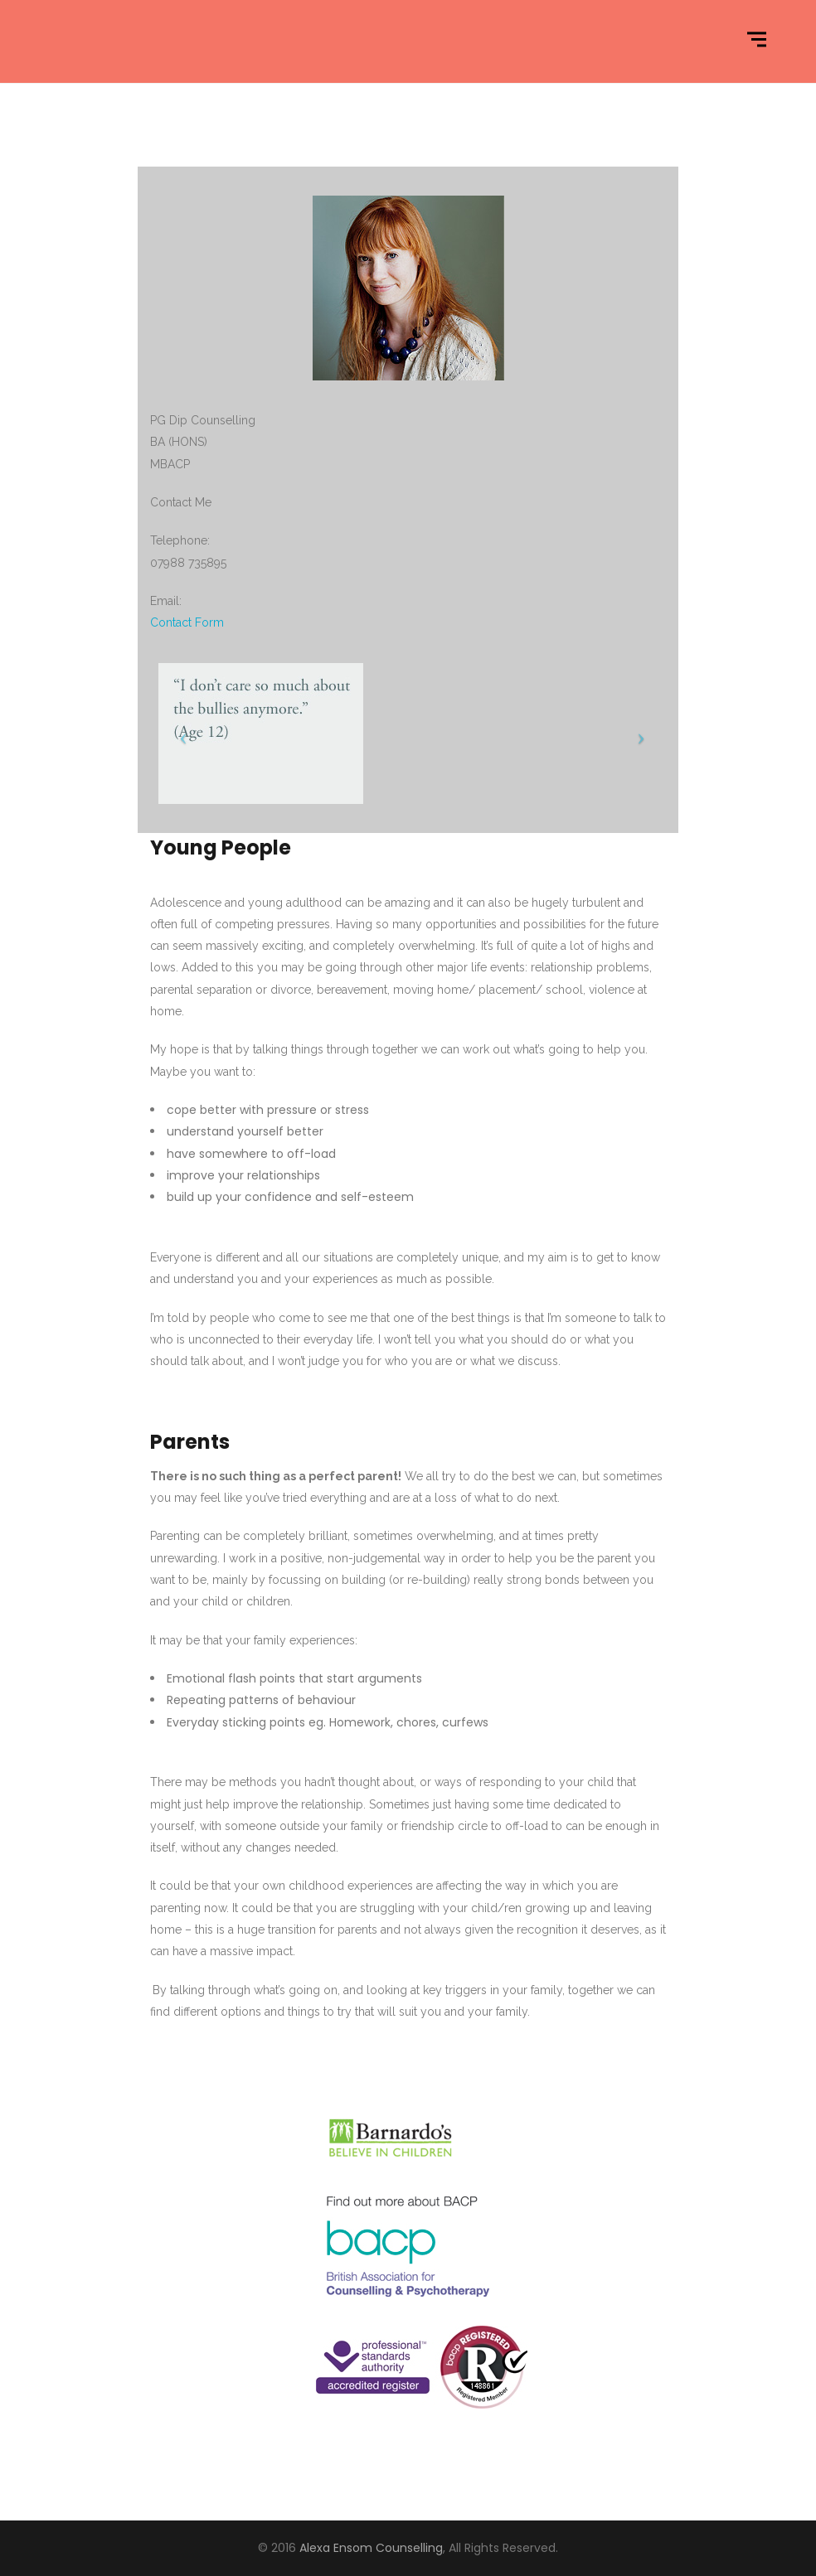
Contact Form (187, 622)
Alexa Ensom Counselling (371, 2548)
